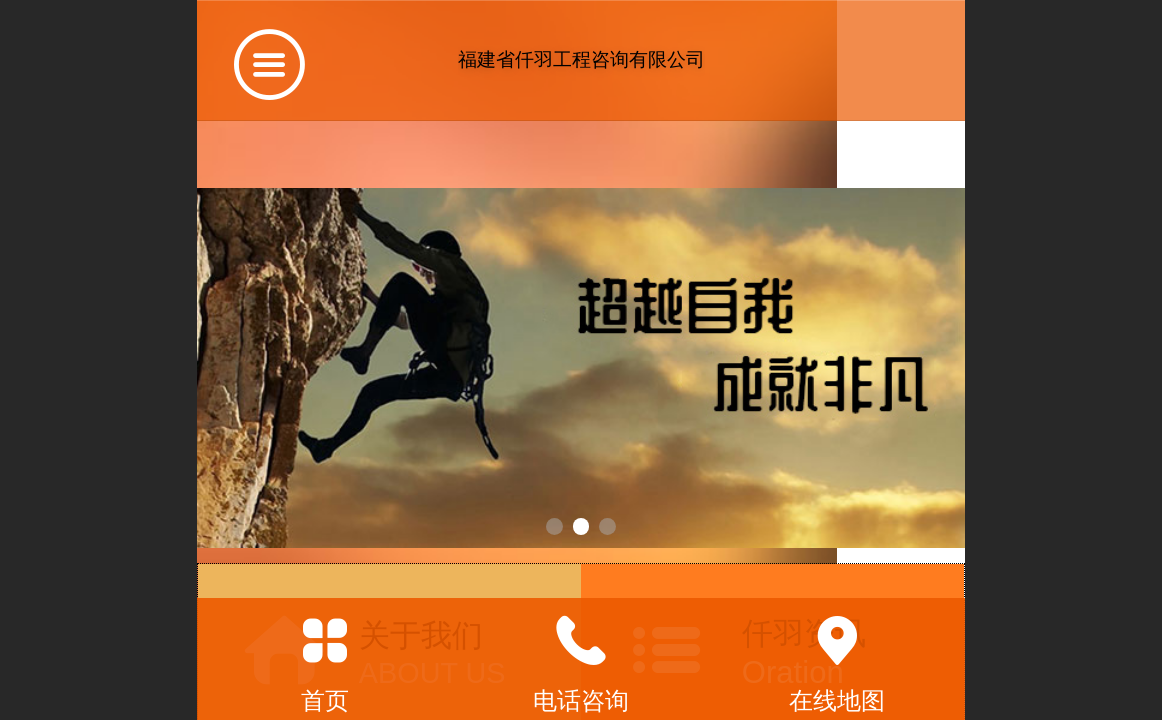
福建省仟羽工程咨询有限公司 (581, 59)
